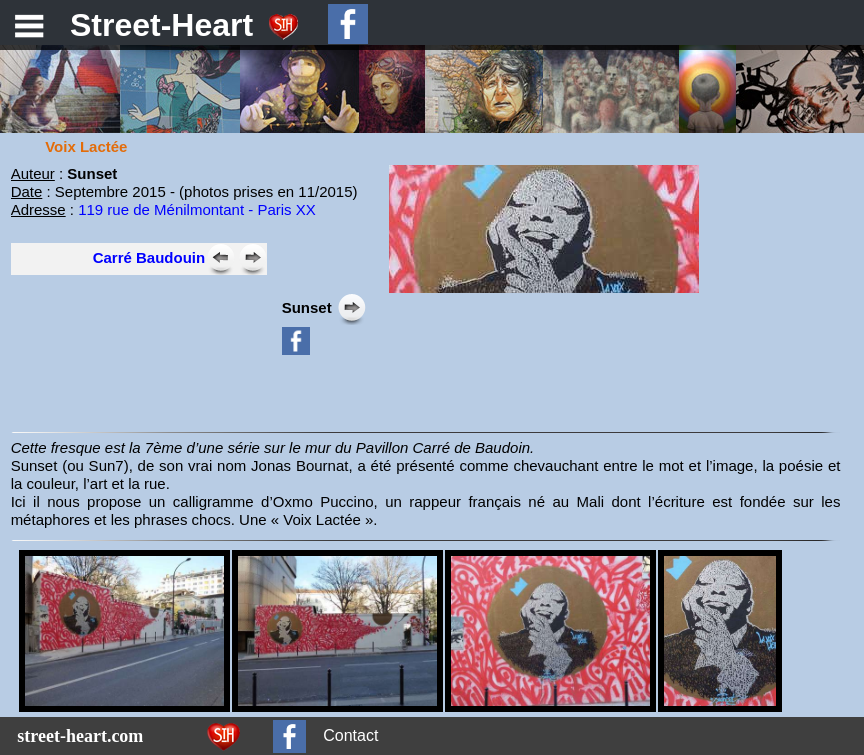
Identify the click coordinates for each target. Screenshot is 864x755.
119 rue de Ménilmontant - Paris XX (197, 209)
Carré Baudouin (149, 257)
